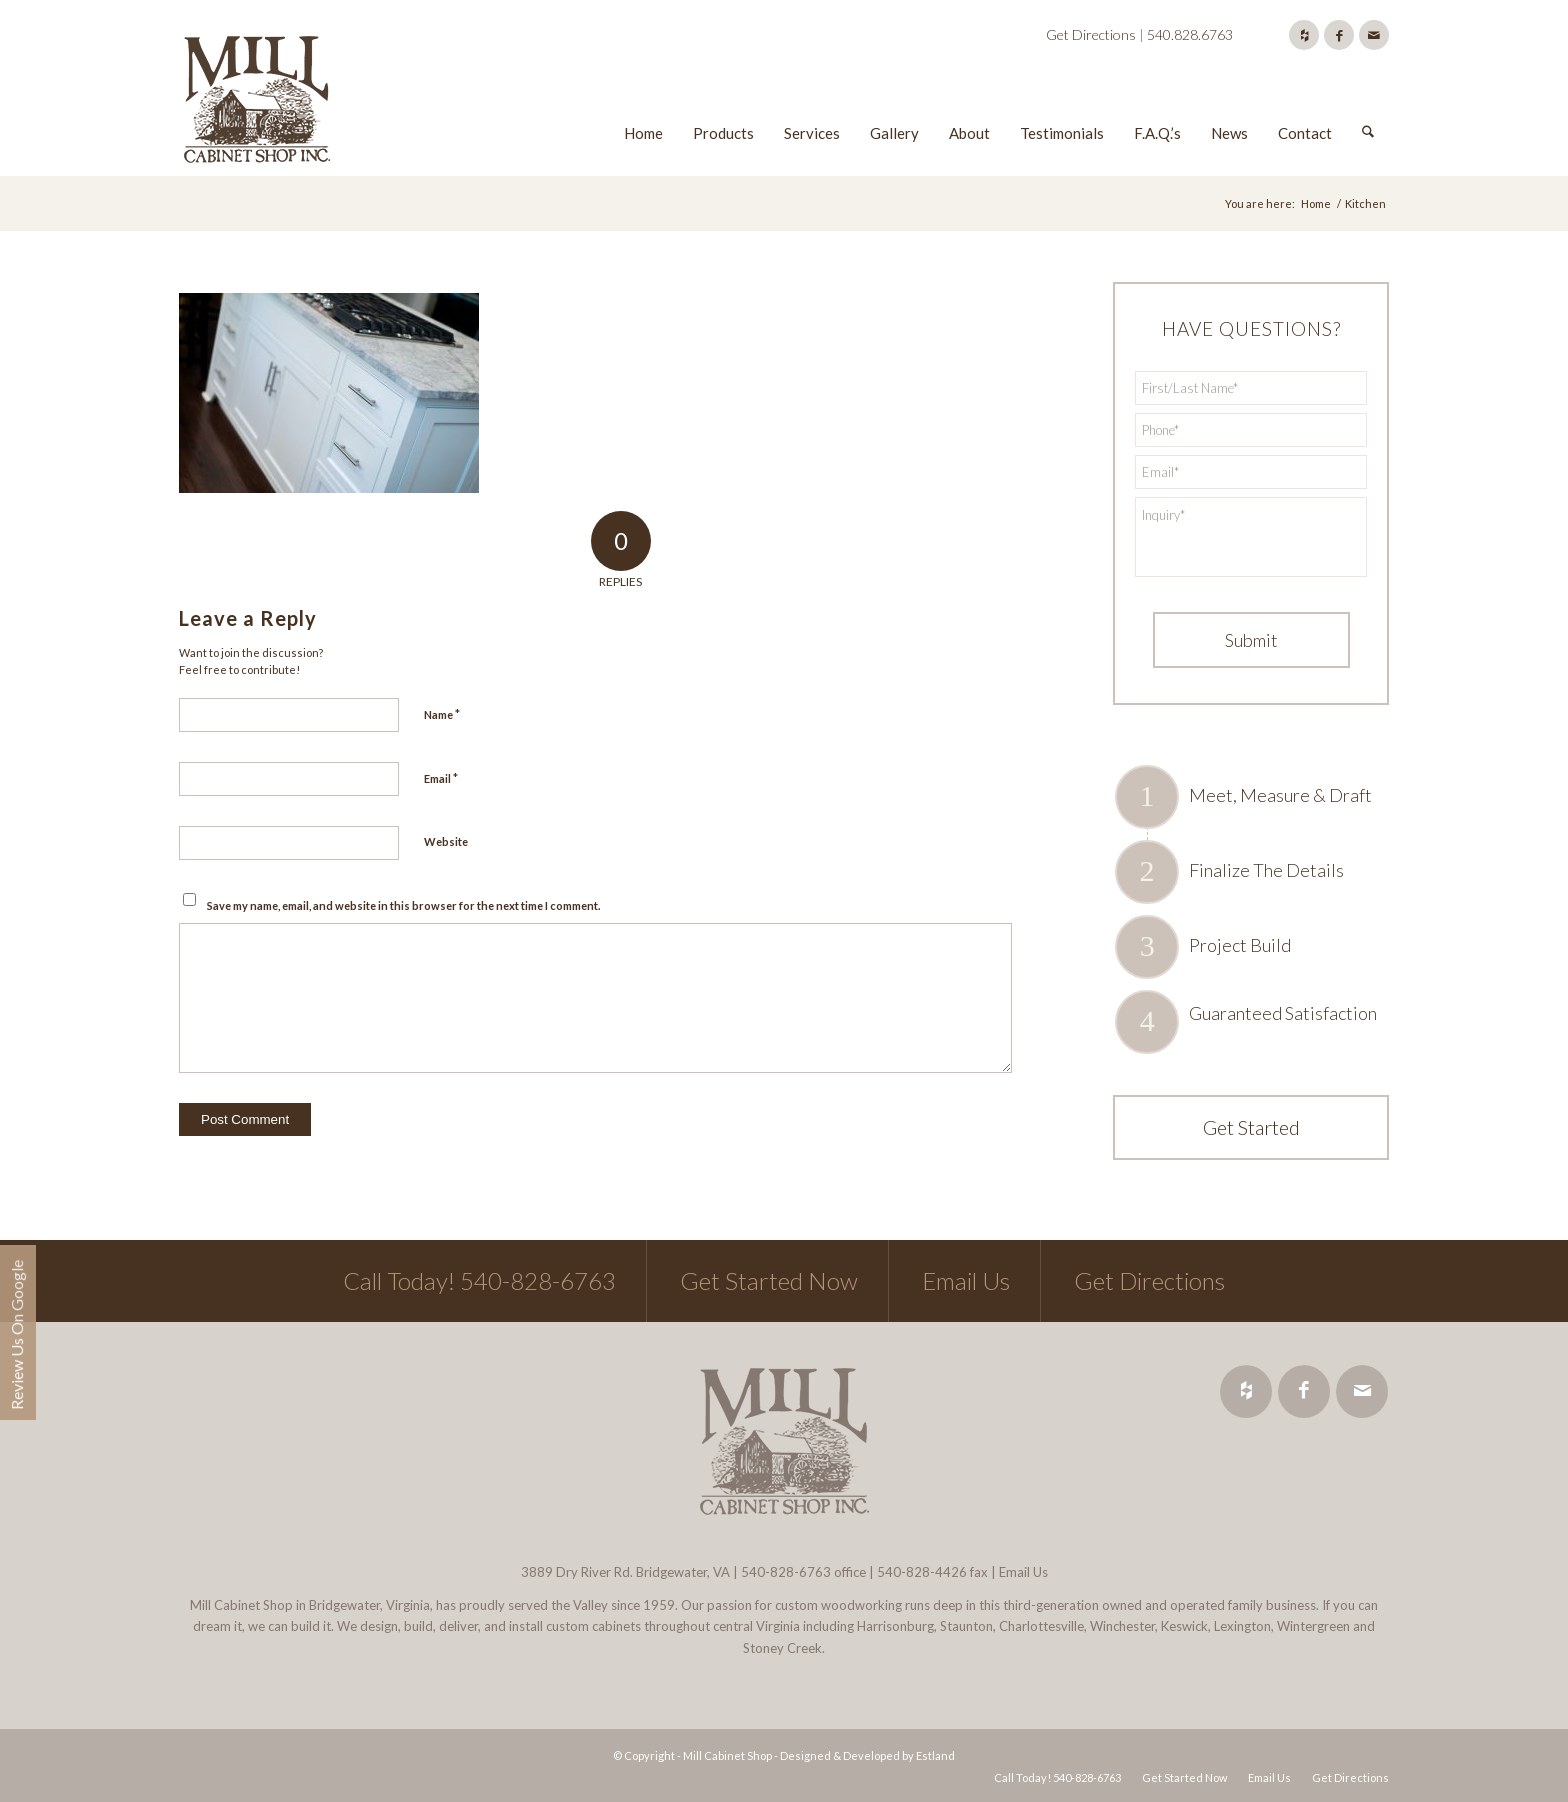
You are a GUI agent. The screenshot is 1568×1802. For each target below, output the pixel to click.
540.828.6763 (1190, 34)
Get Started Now (769, 1280)
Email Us (966, 1280)
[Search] (1368, 103)
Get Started (1251, 1127)
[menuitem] (643, 103)
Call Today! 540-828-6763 (479, 1280)
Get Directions (1091, 34)
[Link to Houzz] (1304, 35)
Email (441, 778)
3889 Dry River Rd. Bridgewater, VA (625, 1572)
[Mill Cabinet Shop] (257, 103)
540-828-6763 (786, 1572)
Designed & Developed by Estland (867, 1755)
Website (446, 841)
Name (442, 714)
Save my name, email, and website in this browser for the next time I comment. (403, 905)
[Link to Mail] (1374, 35)
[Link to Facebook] (1339, 35)
